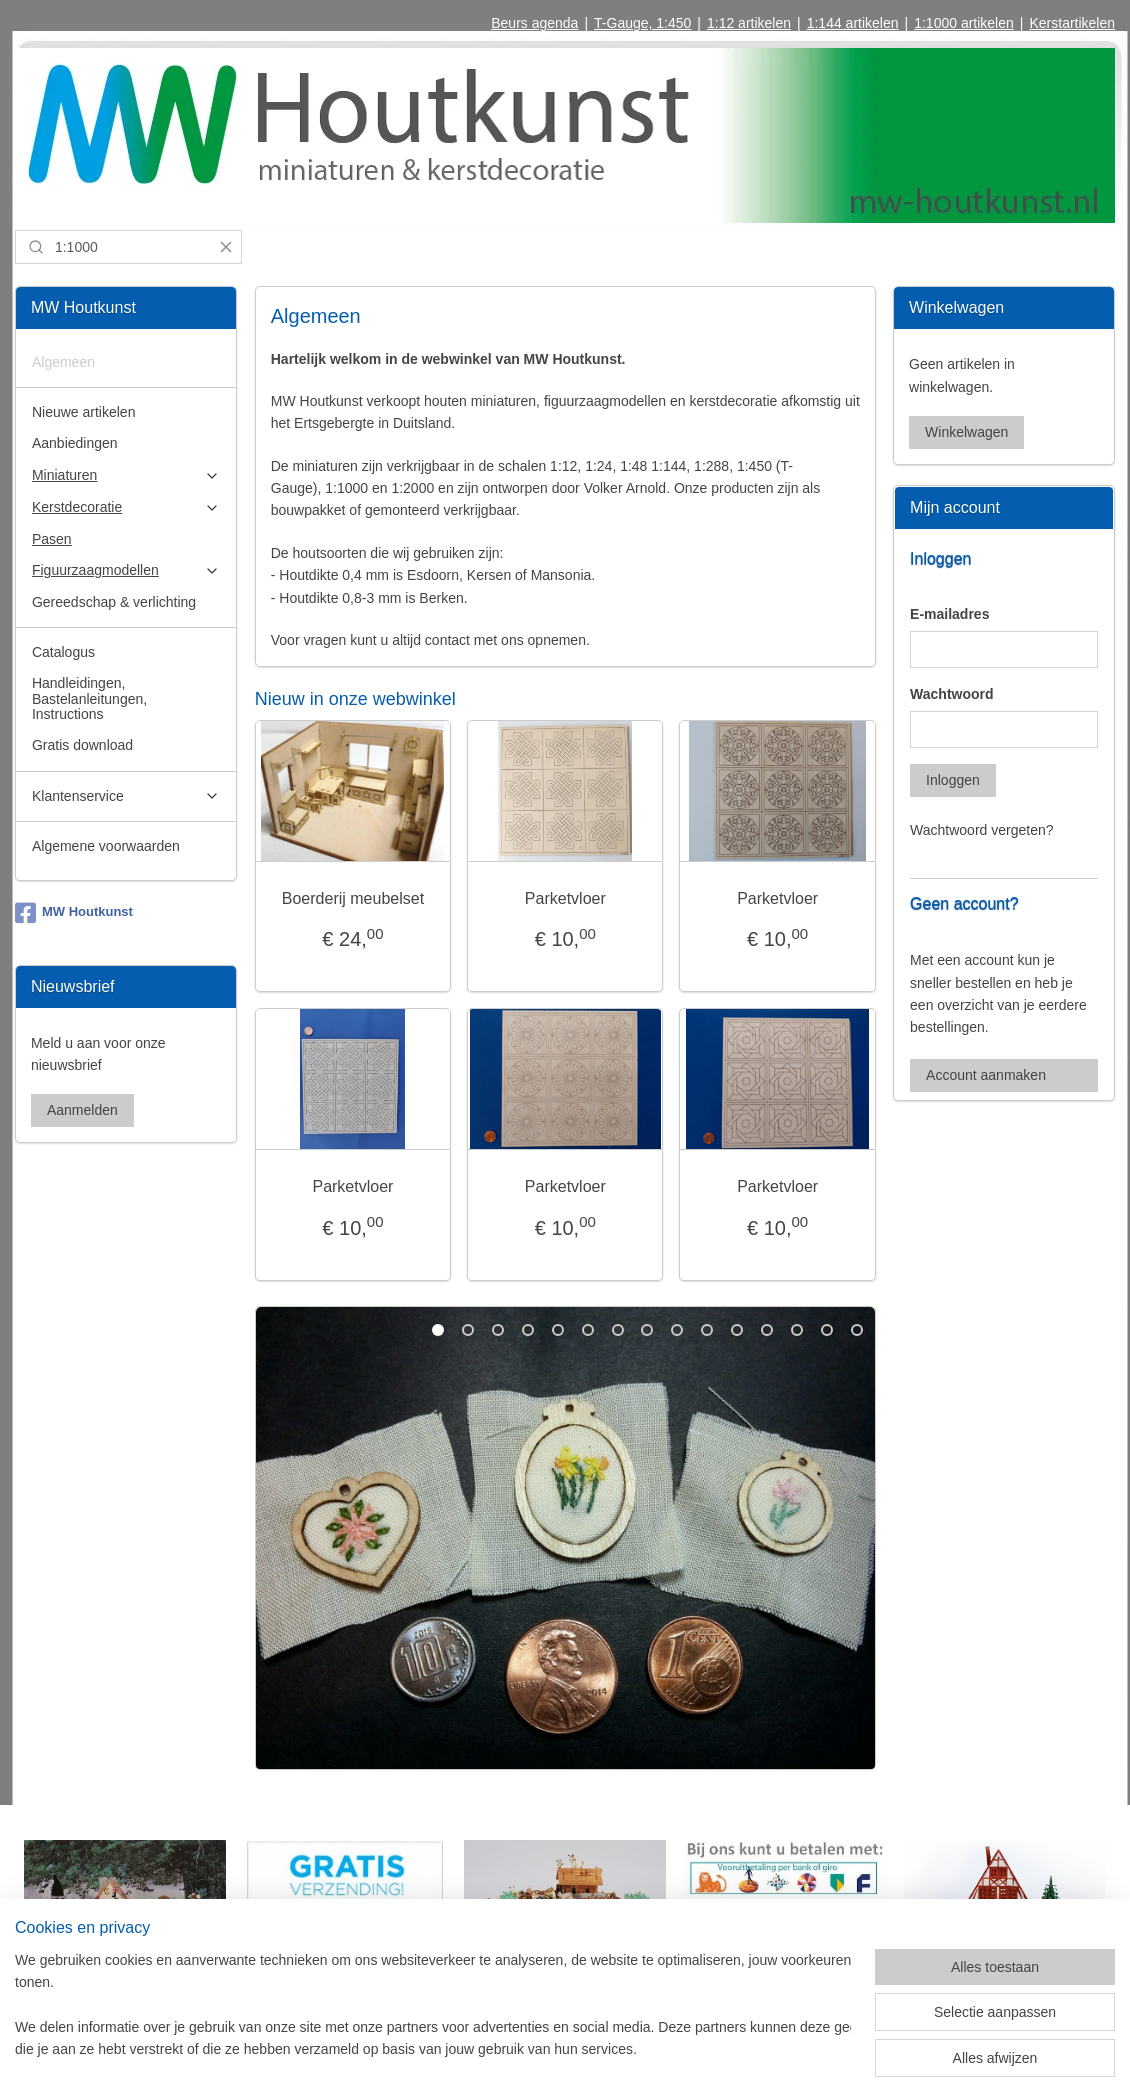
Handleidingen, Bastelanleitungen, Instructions (89, 698)
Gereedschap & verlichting (114, 602)
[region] (433, 2006)
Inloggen (953, 780)
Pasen (52, 539)
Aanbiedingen (75, 443)
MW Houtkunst (74, 913)
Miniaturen (126, 475)
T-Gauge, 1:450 (642, 23)
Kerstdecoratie (126, 507)
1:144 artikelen (853, 23)
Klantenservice (126, 796)
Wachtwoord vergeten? (981, 830)
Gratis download (82, 745)
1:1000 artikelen (964, 23)
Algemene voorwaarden (106, 846)
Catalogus (63, 652)
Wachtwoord (951, 694)
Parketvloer (565, 897)
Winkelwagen (966, 432)
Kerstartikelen (1072, 23)
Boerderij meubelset (352, 897)
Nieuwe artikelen (84, 412)
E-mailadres (949, 614)
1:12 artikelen (749, 23)
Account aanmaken (986, 1075)
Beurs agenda (534, 23)
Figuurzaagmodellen (126, 570)
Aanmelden (82, 1110)
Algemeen (63, 362)
